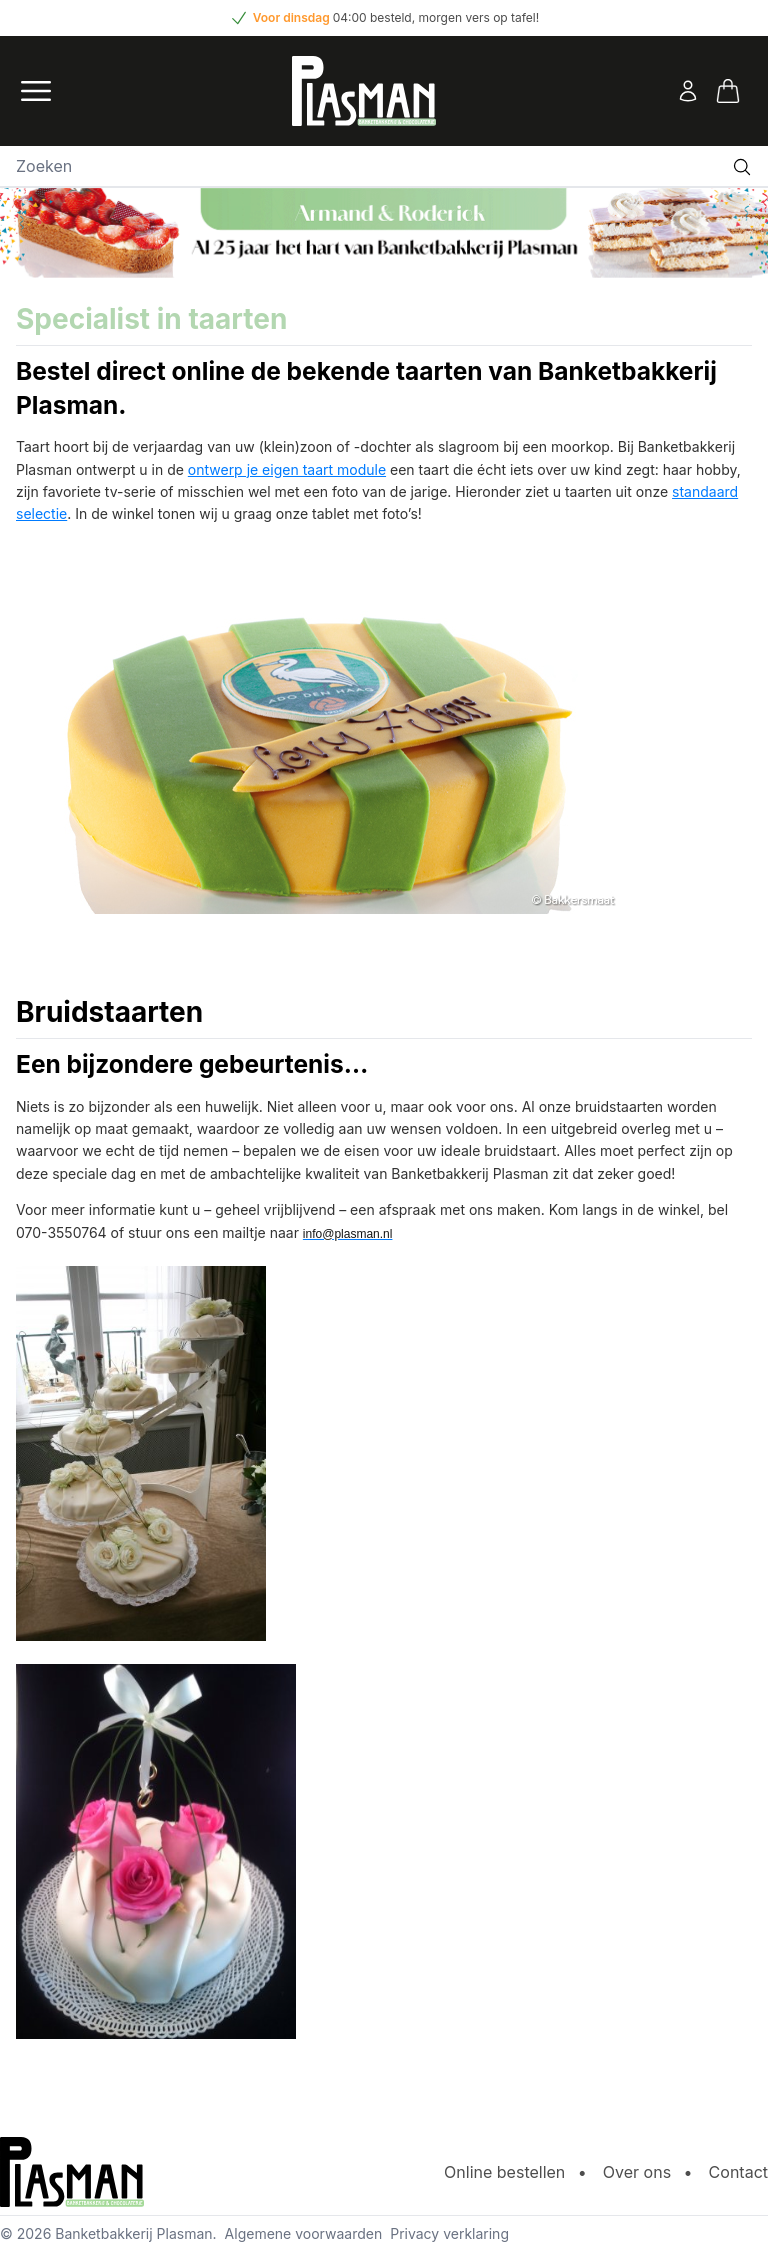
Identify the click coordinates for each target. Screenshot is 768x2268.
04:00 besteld (372, 17)
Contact (738, 2172)
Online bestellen (504, 2172)
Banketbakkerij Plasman (133, 2233)
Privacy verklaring (449, 2233)
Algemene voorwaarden (304, 2233)
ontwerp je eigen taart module (287, 469)
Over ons (637, 2172)
